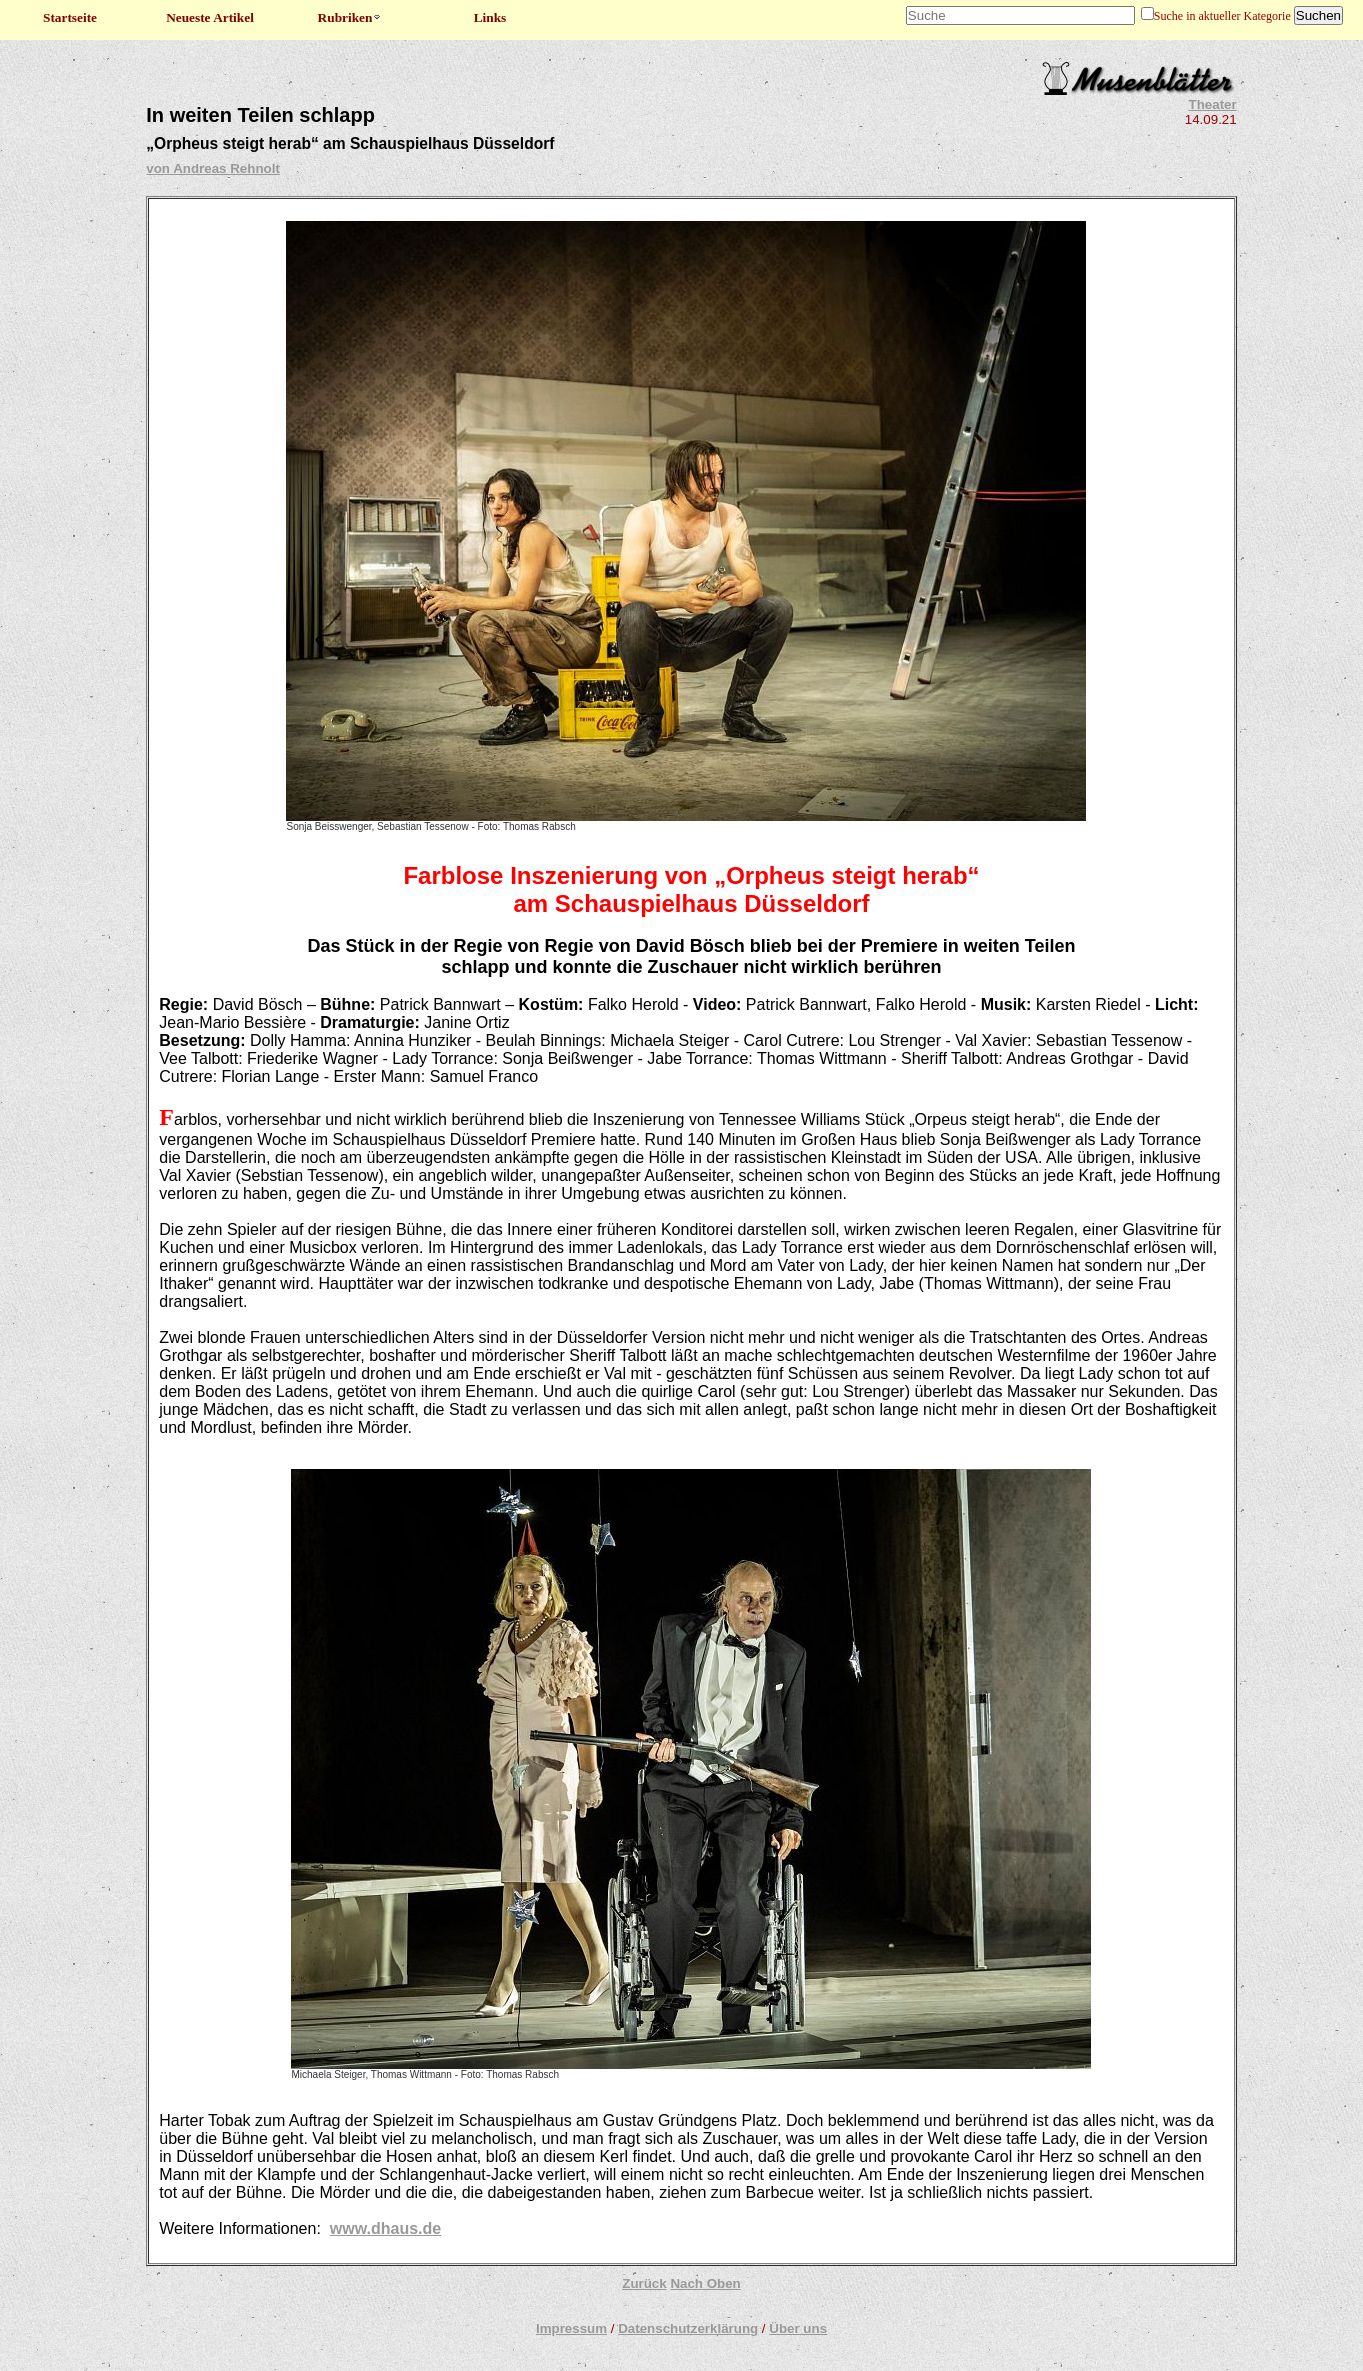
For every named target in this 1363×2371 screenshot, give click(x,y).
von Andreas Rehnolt (213, 168)
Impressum (571, 2328)
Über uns (798, 2328)
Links (490, 17)
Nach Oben (705, 2283)
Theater (1213, 104)
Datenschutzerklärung (688, 2328)
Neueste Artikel (210, 17)
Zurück (644, 2283)
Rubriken (350, 17)
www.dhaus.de (385, 2228)
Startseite (70, 17)
